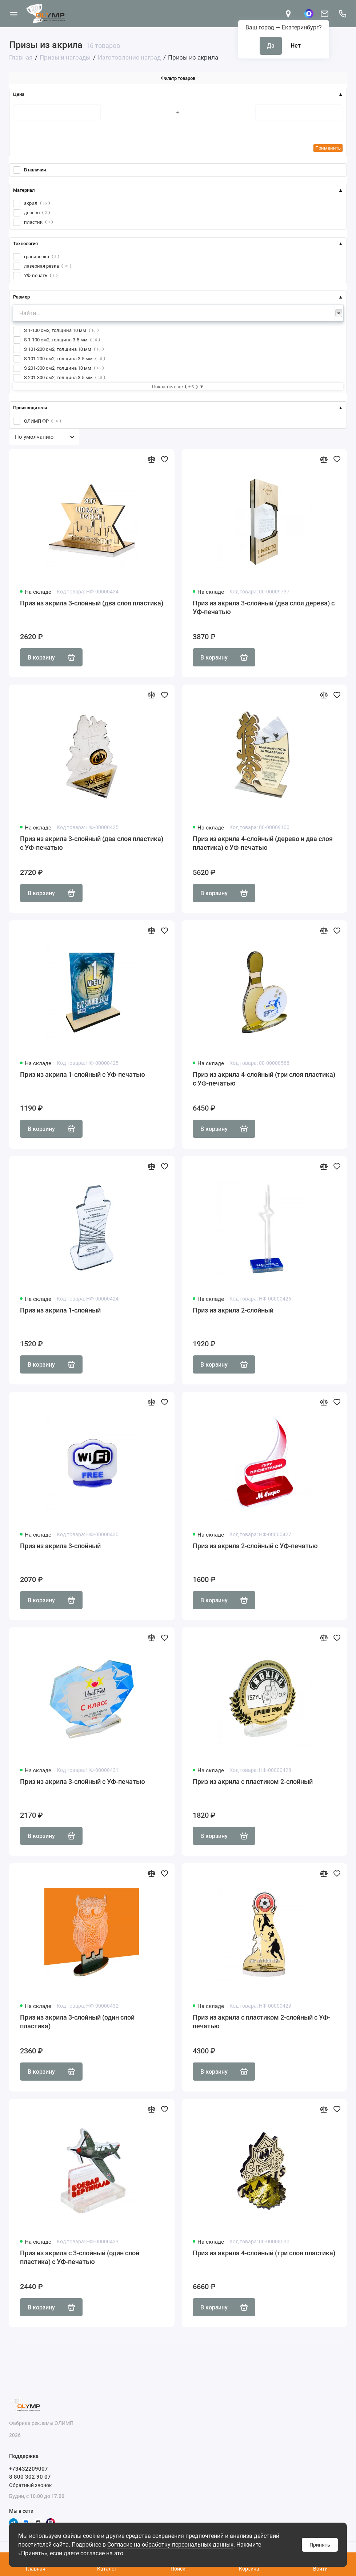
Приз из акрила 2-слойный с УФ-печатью (255, 1546)
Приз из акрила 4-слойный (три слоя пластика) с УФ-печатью (264, 1079)
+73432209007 (28, 2469)
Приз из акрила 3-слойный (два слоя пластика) (91, 603)
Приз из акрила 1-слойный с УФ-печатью (82, 1074)
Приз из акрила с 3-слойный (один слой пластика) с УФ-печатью (79, 2257)
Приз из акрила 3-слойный (60, 1546)
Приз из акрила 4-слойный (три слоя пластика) (264, 2253)
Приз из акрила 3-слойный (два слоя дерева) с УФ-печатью (264, 607)
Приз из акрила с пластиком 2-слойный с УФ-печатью (261, 2021)
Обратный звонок (30, 2485)
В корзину (51, 657)
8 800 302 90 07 (30, 2477)
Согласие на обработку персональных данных (170, 2544)
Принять (319, 2545)
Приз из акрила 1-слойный (60, 1310)
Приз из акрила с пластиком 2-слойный (253, 1781)
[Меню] (13, 13)
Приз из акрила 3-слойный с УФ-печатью (82, 1781)
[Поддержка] (342, 13)
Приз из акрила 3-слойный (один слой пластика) (77, 2021)
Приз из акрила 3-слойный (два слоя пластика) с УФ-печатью (91, 843)
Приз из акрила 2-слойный (233, 1310)
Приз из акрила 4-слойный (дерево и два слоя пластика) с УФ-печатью (263, 843)
